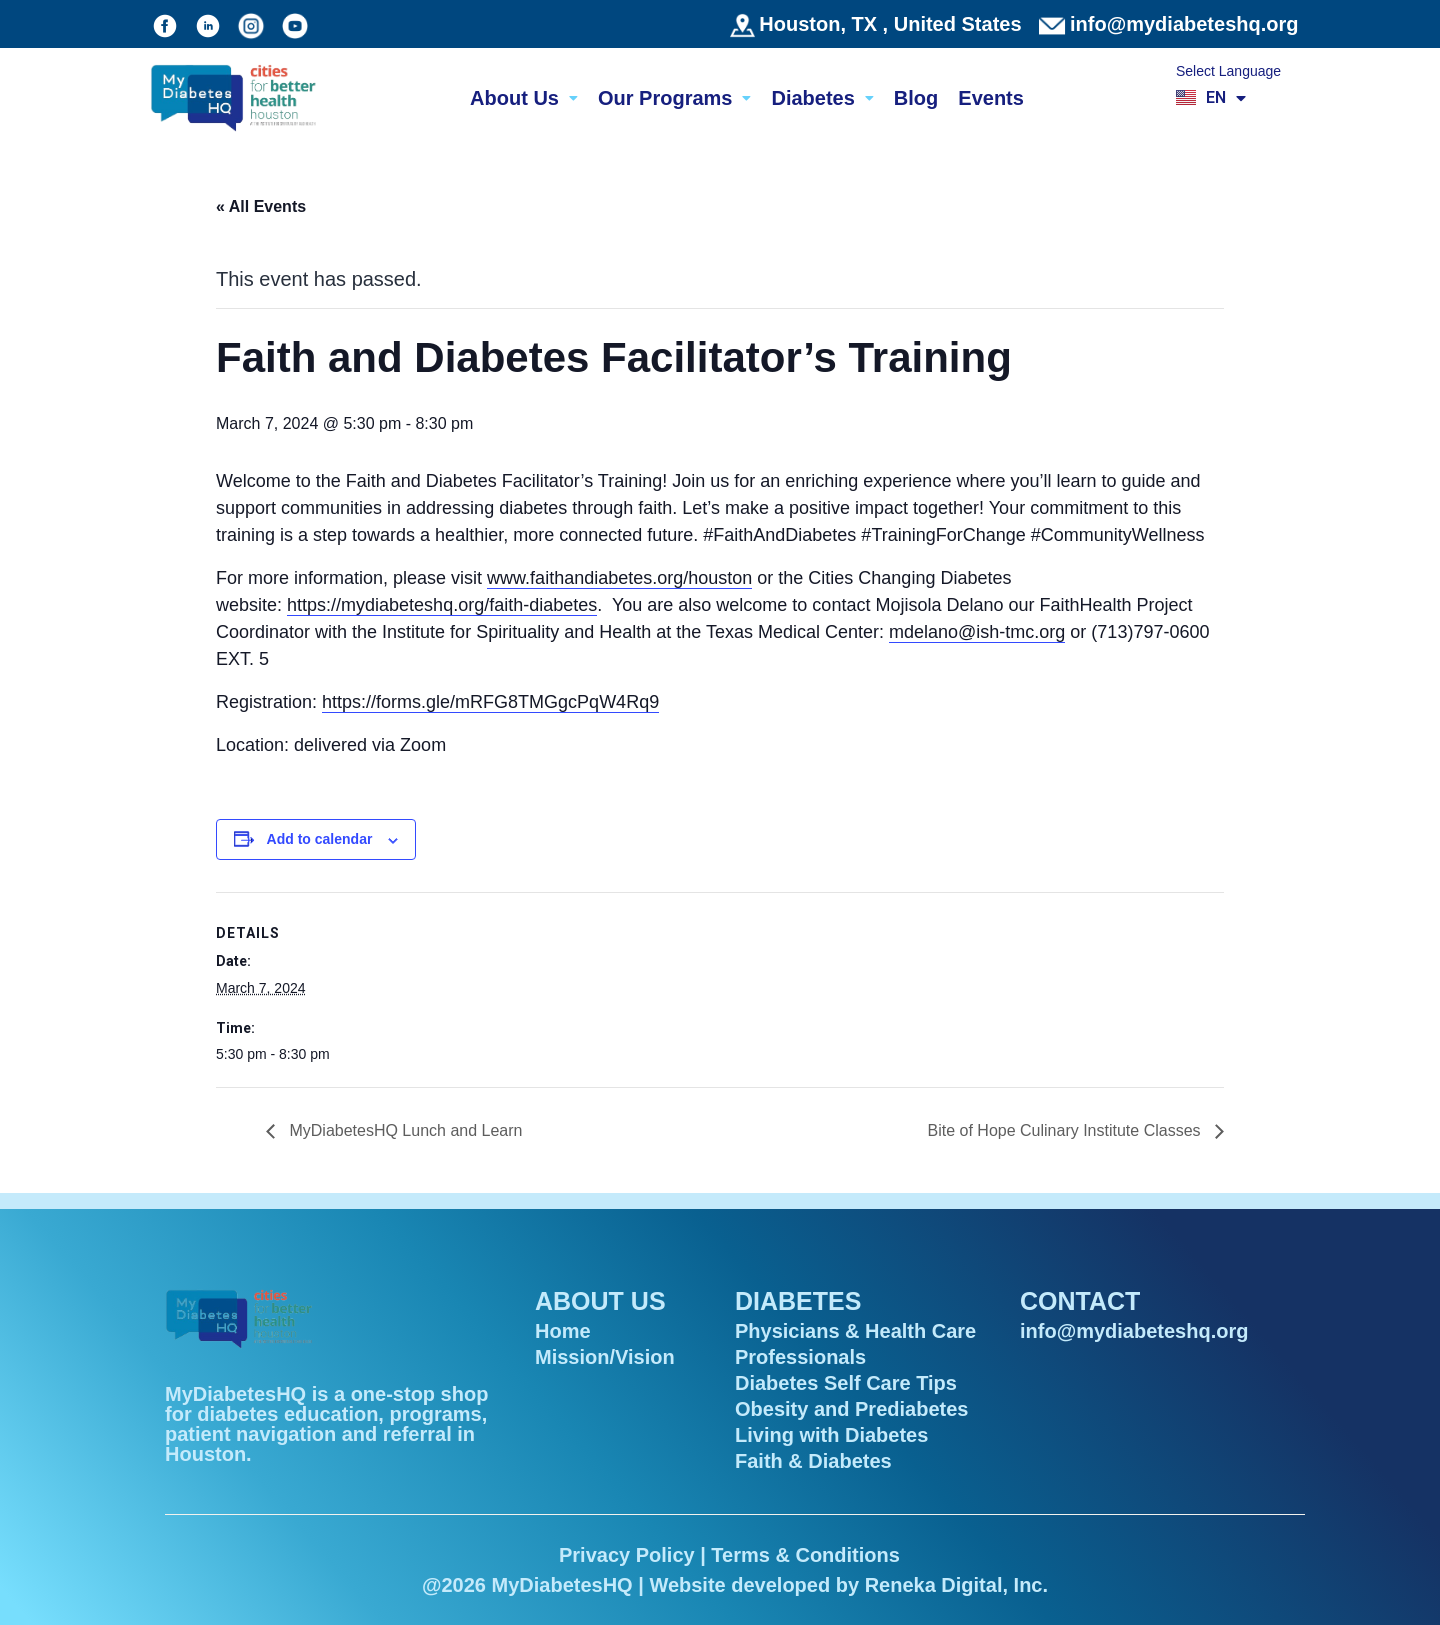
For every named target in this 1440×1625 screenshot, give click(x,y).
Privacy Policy (627, 1555)
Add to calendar (320, 839)
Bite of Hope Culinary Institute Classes (1066, 1130)
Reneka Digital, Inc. (956, 1585)
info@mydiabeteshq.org (1184, 24)
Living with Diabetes (831, 1435)
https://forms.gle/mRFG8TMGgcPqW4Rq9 (490, 702)
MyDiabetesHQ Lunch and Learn (403, 1130)
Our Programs (674, 98)
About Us (524, 98)
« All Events (261, 206)
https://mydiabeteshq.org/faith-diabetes (442, 605)
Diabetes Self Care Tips (846, 1383)
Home (563, 1331)
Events (991, 98)
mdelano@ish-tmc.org (977, 632)
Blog (916, 98)
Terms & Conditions (805, 1555)
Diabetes (822, 98)
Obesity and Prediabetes (851, 1409)
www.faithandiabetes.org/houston (619, 578)
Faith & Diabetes (813, 1461)
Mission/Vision (605, 1357)
